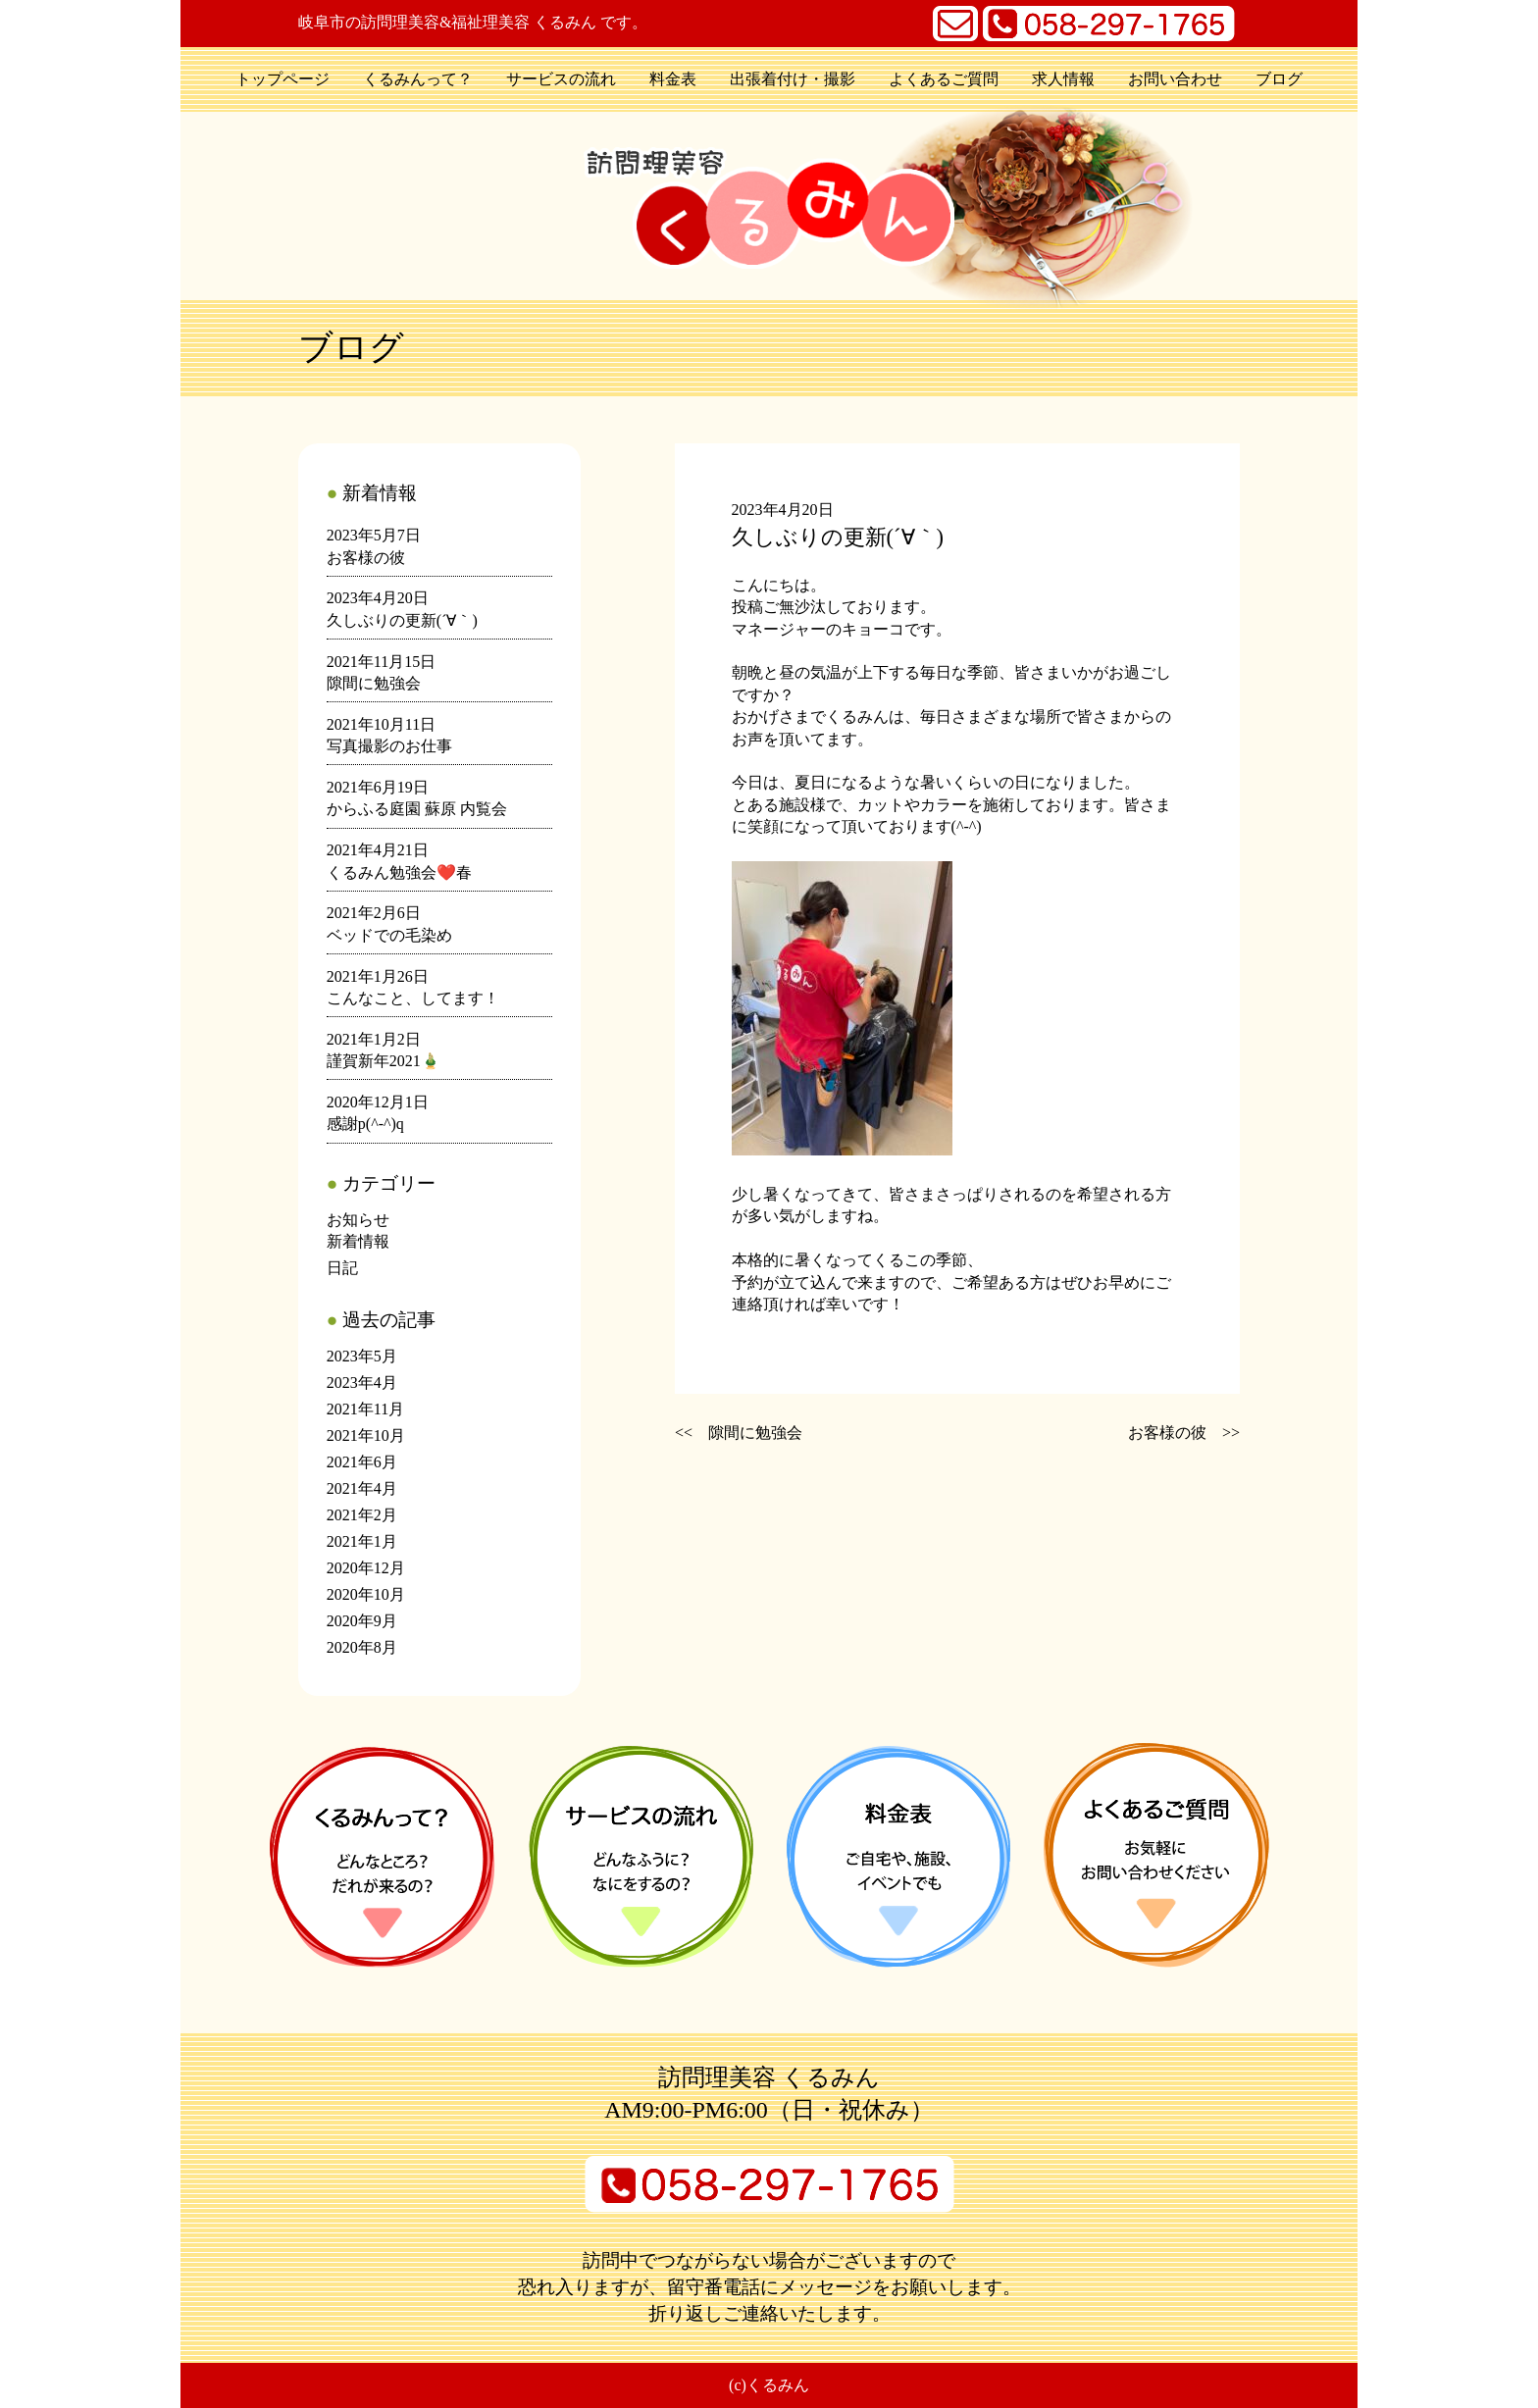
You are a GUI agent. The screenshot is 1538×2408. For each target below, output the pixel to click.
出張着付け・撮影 (792, 79)
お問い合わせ (1175, 79)
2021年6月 (362, 1462)
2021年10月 (366, 1435)
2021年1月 (362, 1541)
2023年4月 (362, 1382)
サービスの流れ (561, 79)
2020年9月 (362, 1621)
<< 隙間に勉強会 (738, 1432)
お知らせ (358, 1219)
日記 (342, 1267)
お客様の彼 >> (1184, 1432)
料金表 (672, 79)
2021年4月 (362, 1488)
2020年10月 (366, 1594)
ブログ (1279, 79)
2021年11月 (365, 1409)
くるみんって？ (418, 79)
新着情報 (358, 1241)
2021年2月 (362, 1515)
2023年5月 (362, 1356)
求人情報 (1063, 79)
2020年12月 (366, 1568)
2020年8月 (362, 1647)
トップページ (282, 79)
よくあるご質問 (944, 79)
